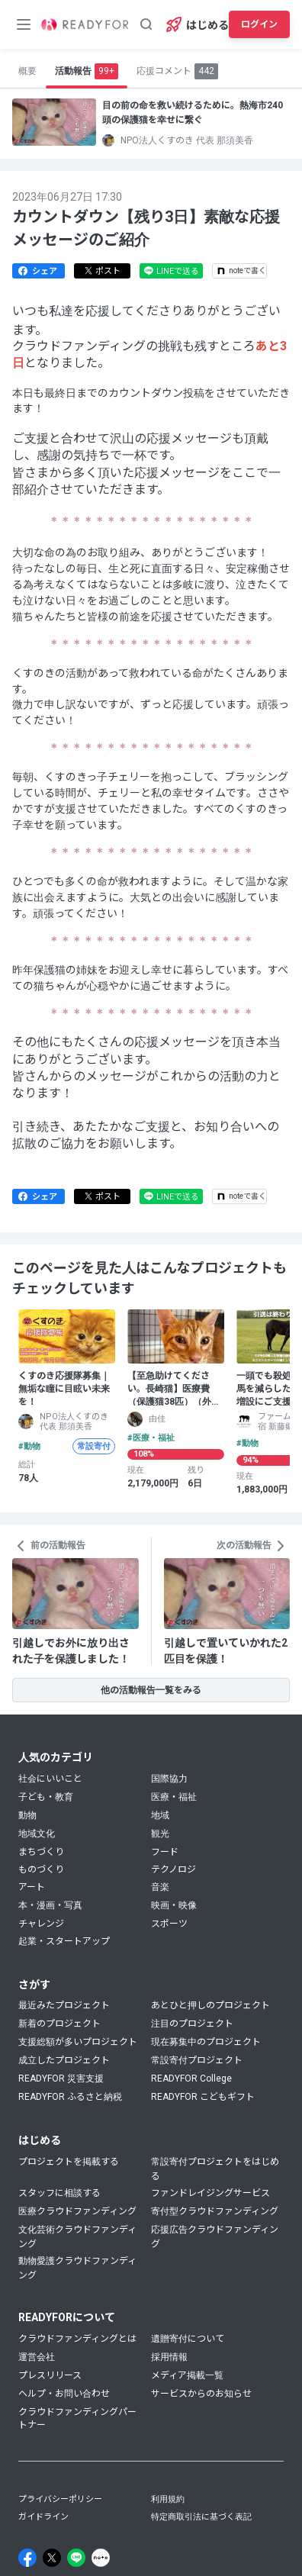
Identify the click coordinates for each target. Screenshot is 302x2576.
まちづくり (41, 1852)
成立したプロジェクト (64, 2060)
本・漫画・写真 (50, 1905)
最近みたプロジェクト (64, 2005)
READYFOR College (191, 2078)
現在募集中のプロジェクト (206, 2042)
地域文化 (36, 1833)
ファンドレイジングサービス (210, 2193)
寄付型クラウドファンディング (214, 2211)
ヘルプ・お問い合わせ (64, 2393)
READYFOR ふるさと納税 (70, 2096)
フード (164, 1852)
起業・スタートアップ (64, 1941)
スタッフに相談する (59, 2193)
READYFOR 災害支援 (61, 2078)
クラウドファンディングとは (77, 2338)
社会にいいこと (50, 1778)
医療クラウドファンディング (77, 2211)
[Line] (76, 2558)
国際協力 (169, 1778)
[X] (52, 2558)
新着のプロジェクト (59, 2023)
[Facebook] (27, 2558)
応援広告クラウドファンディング (214, 2236)
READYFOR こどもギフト (203, 2096)
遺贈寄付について (187, 2338)
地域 (160, 1815)
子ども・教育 (45, 1797)
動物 (27, 1815)
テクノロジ (173, 1869)
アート (31, 1887)
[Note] (101, 2558)
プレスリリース (50, 2375)
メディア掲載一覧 (187, 2375)
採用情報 (169, 2357)
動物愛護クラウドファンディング (77, 2268)
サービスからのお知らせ (201, 2393)
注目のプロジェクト (192, 2023)
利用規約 (168, 2499)
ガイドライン (43, 2517)
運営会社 (36, 2357)
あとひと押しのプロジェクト (210, 2005)
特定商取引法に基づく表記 (201, 2517)
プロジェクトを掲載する (68, 2161)
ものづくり (41, 1869)
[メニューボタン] (23, 24)
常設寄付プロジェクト (197, 2060)
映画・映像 (174, 1905)
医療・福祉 (174, 1797)
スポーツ (169, 1923)
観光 (160, 1833)
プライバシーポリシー (60, 2499)
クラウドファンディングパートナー (77, 2418)
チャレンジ (41, 1923)
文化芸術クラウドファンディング (77, 2236)
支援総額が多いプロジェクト (77, 2042)
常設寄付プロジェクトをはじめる (215, 2169)
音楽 (160, 1887)
